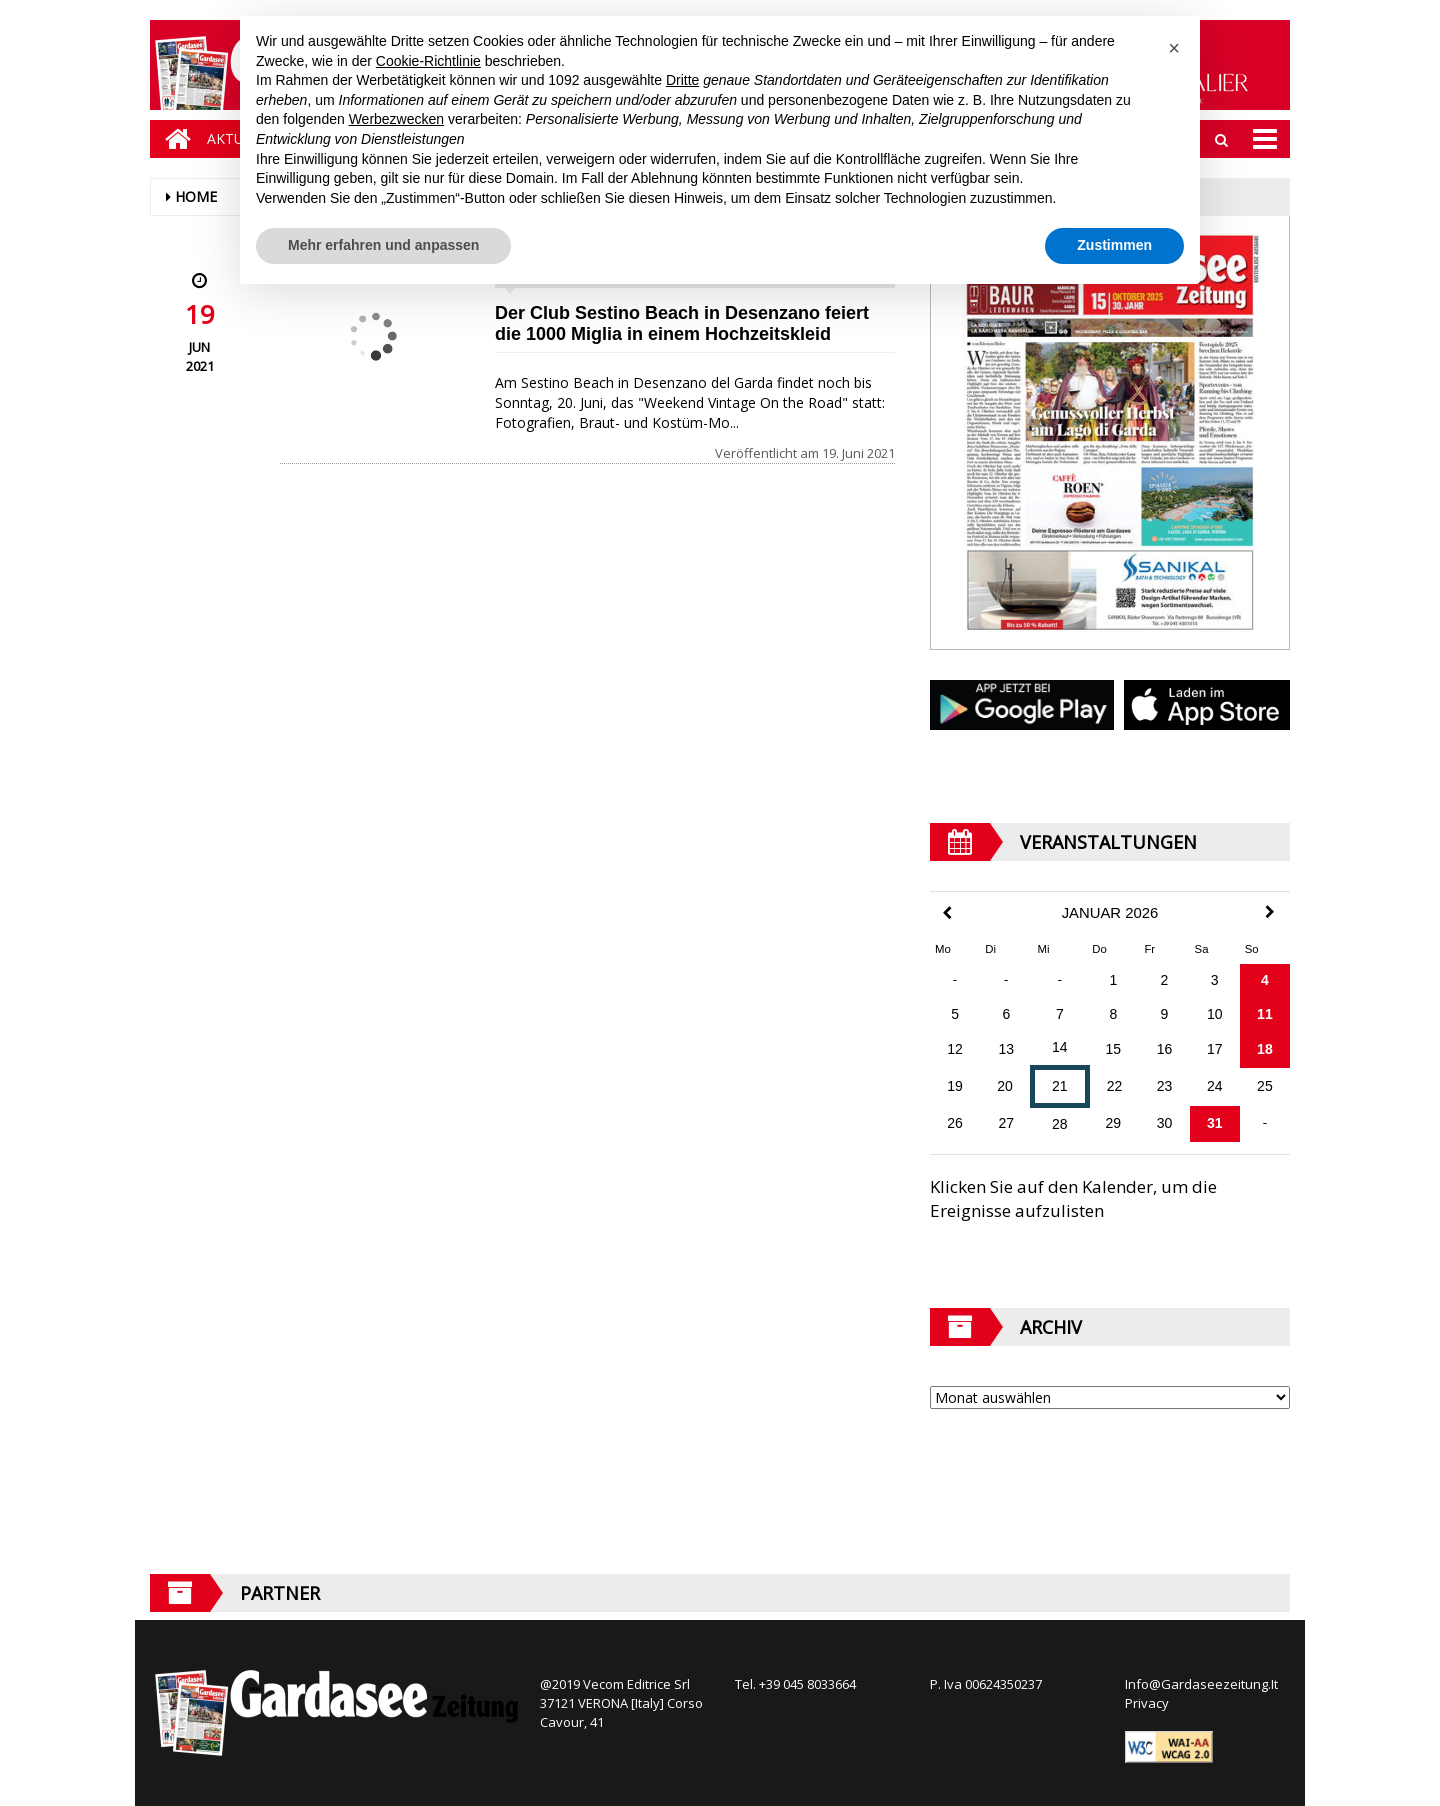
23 (1165, 1086)
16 (1165, 1049)
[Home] (173, 139)
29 (1114, 1123)
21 (1060, 1086)
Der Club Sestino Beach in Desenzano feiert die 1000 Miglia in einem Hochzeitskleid (682, 323)
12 (955, 1049)
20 (1005, 1086)
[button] (1174, 48)
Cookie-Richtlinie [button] (428, 61)
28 (1060, 1124)
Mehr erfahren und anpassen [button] (383, 245)
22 (1115, 1086)
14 (1060, 1047)
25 (1265, 1086)
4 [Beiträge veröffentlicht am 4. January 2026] (1265, 980)
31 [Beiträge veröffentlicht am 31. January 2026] (1215, 1123)
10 (1215, 1014)
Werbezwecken (396, 119)
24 (1215, 1086)
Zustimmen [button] (1114, 245)
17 (1215, 1049)
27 (1007, 1123)
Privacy (1147, 1703)
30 (1165, 1123)
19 (955, 1086)
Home (196, 196)
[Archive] (1110, 1397)
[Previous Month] (947, 913)
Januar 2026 (1110, 913)
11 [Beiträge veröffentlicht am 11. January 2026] (1265, 1014)
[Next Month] (1270, 912)
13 (1007, 1049)
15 (1114, 1049)
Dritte (682, 80)
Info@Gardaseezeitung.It (1201, 1684)
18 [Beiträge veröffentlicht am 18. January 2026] (1265, 1049)
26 (955, 1123)
